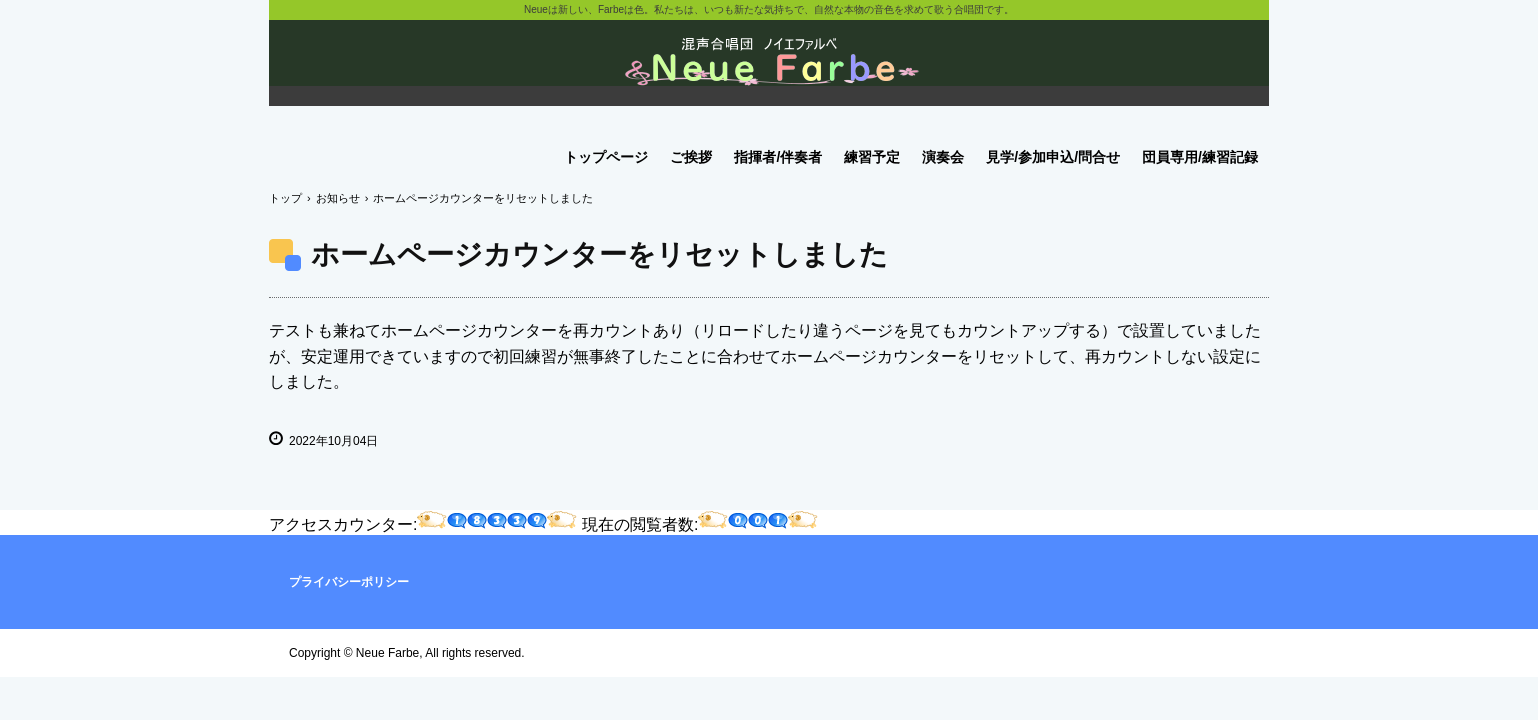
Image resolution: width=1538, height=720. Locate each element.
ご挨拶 (691, 157)
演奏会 (943, 157)
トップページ (606, 157)
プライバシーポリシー (349, 582)
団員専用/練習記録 (1200, 157)
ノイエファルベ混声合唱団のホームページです (769, 70)
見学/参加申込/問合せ (1053, 157)
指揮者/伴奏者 (778, 157)
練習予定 (872, 157)
